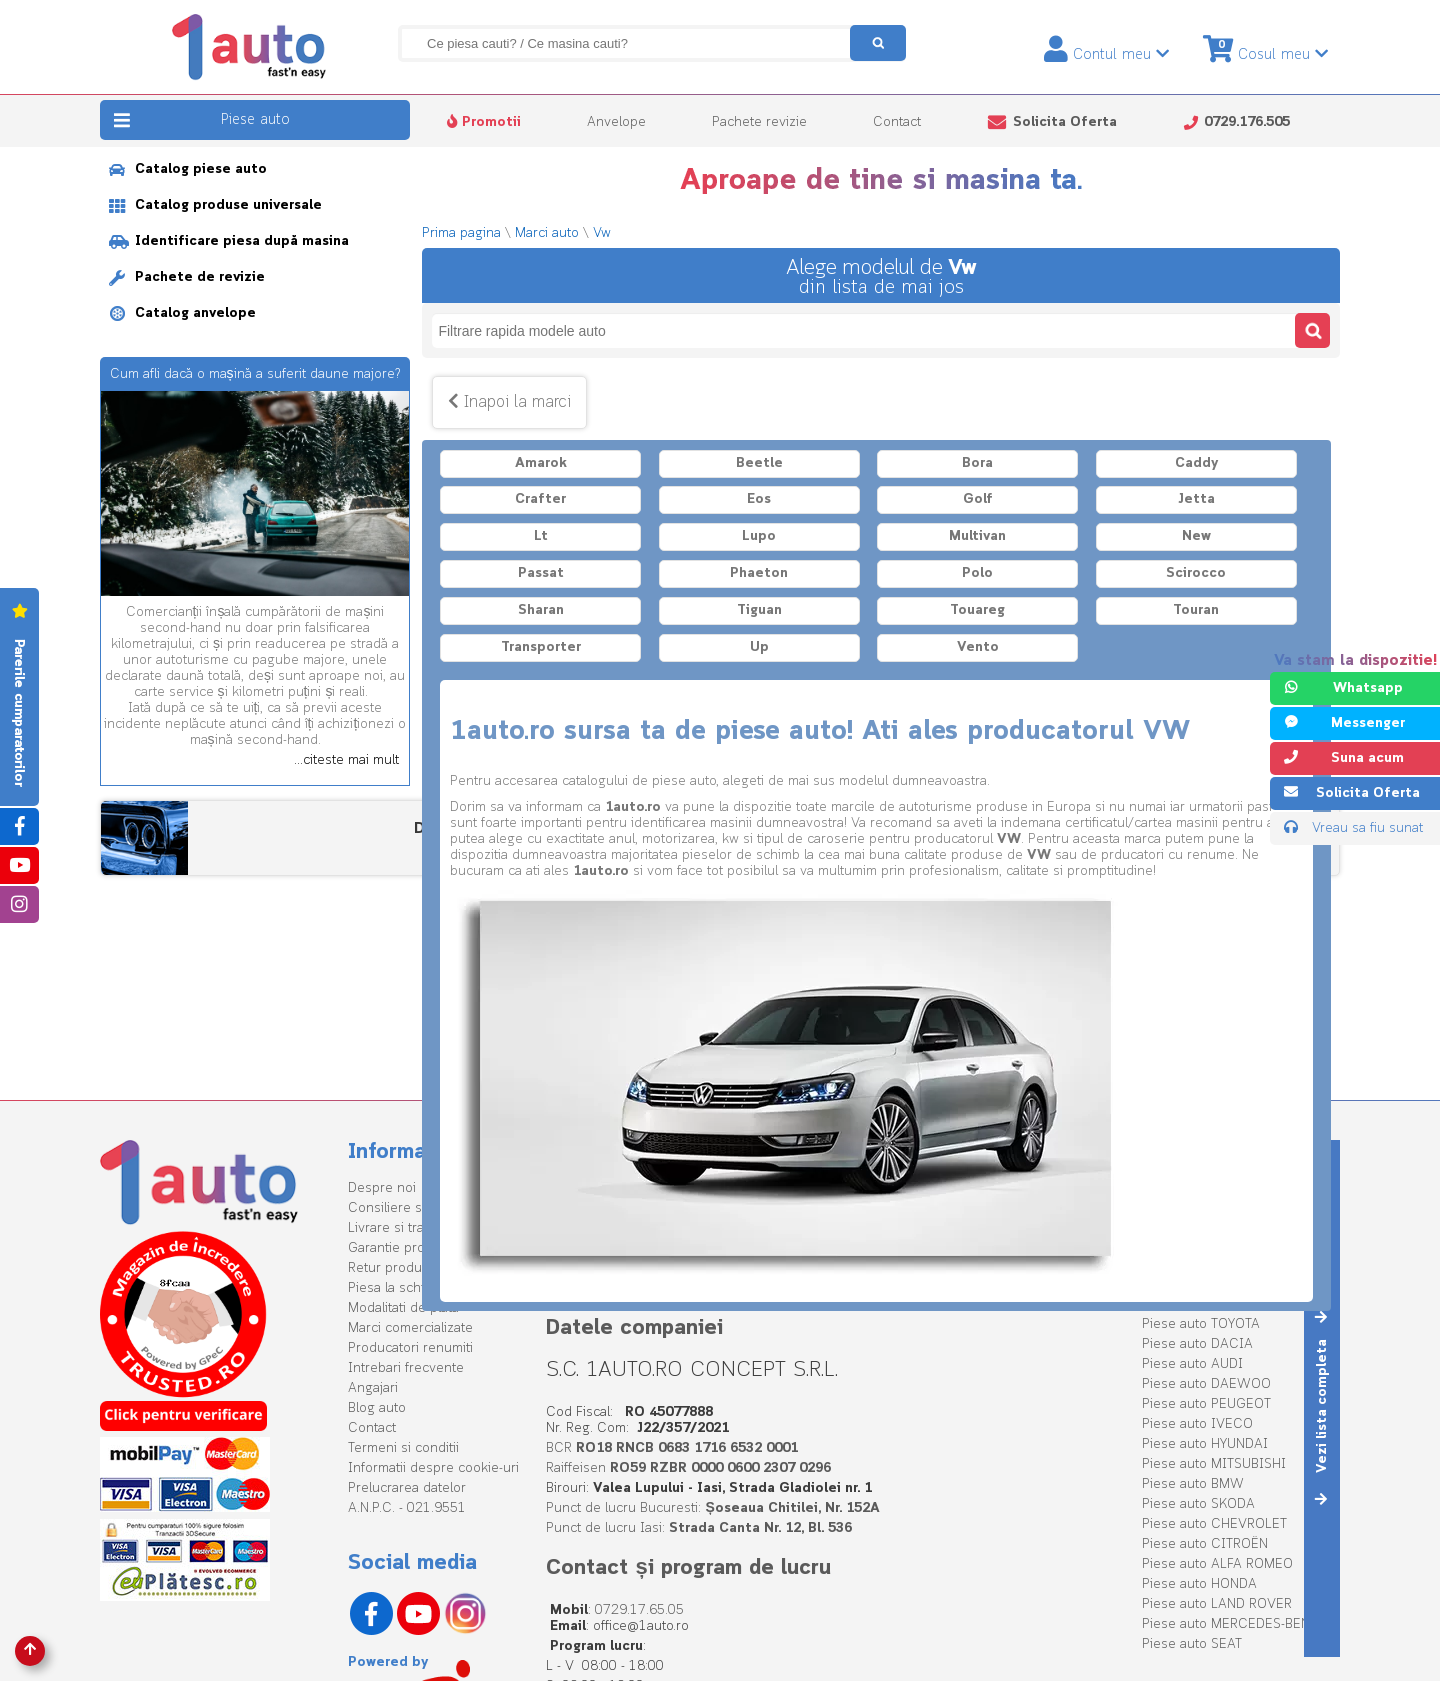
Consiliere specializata (417, 1208)
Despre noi (382, 1188)
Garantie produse (402, 1248)
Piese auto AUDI (1192, 1364)
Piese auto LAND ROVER (1217, 1604)
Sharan (541, 610)
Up (759, 647)
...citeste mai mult (346, 761)
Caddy (1196, 463)
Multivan (977, 536)
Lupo (759, 536)
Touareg (977, 610)
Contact (897, 122)
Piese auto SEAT (1192, 1644)
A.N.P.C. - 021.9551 (407, 1508)
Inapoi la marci (509, 402)
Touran (1196, 610)
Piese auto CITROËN (1205, 1544)
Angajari (373, 1388)
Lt (541, 536)
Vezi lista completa (1322, 1407)
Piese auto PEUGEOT (1206, 1404)
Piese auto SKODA (1198, 1504)
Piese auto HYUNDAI (1205, 1444)
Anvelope (616, 122)
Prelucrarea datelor (407, 1488)
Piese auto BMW (1193, 1484)
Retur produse (392, 1268)
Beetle (759, 463)
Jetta (1196, 499)
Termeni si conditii (403, 1448)
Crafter (540, 499)
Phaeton (759, 573)
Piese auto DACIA (1197, 1344)
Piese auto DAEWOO (1206, 1384)
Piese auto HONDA (1199, 1584)
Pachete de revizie (187, 277)
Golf (978, 499)
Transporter (541, 647)
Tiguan (759, 610)
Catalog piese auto (188, 169)
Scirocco (1196, 573)
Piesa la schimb (395, 1288)
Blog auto (377, 1408)
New (1196, 536)
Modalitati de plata (403, 1308)
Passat (541, 573)
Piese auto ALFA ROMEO (1217, 1564)
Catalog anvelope (182, 313)
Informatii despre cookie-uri (433, 1468)
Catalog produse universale (215, 205)
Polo (977, 573)
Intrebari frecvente (406, 1368)
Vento (978, 647)
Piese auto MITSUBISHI (1214, 1464)
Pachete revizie (759, 122)
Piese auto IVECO (1197, 1424)
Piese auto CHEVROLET (1214, 1524)
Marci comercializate (410, 1328)
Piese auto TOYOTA (1201, 1324)
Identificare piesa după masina (229, 241)
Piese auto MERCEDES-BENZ (1230, 1624)
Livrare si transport (406, 1228)
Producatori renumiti (410, 1348)
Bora (977, 463)
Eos (759, 499)
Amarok (541, 463)
